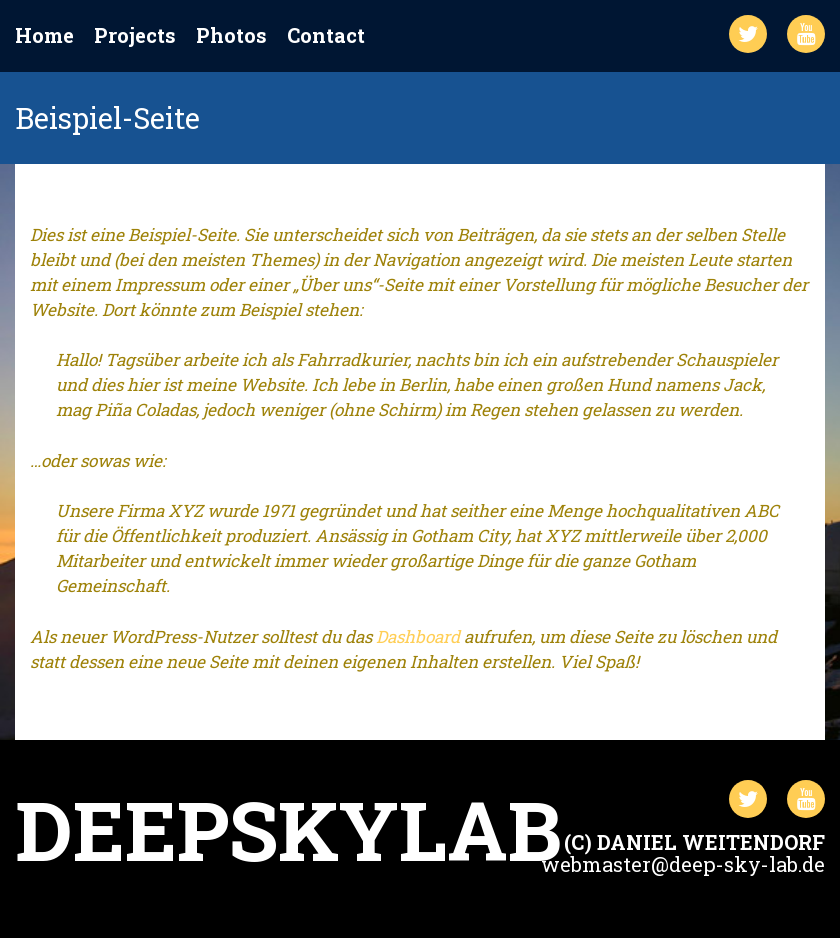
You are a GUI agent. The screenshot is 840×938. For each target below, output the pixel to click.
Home (44, 35)
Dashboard (418, 636)
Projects (135, 35)
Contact (326, 35)
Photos (231, 35)
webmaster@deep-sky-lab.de (683, 864)
